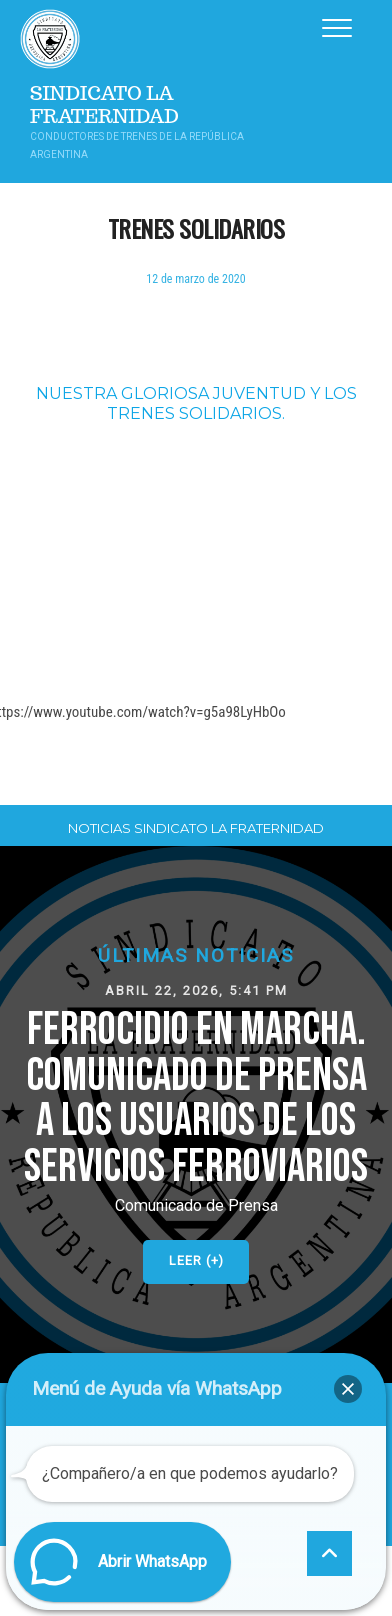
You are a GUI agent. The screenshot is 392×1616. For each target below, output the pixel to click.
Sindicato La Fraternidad (104, 105)
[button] (196, 1114)
